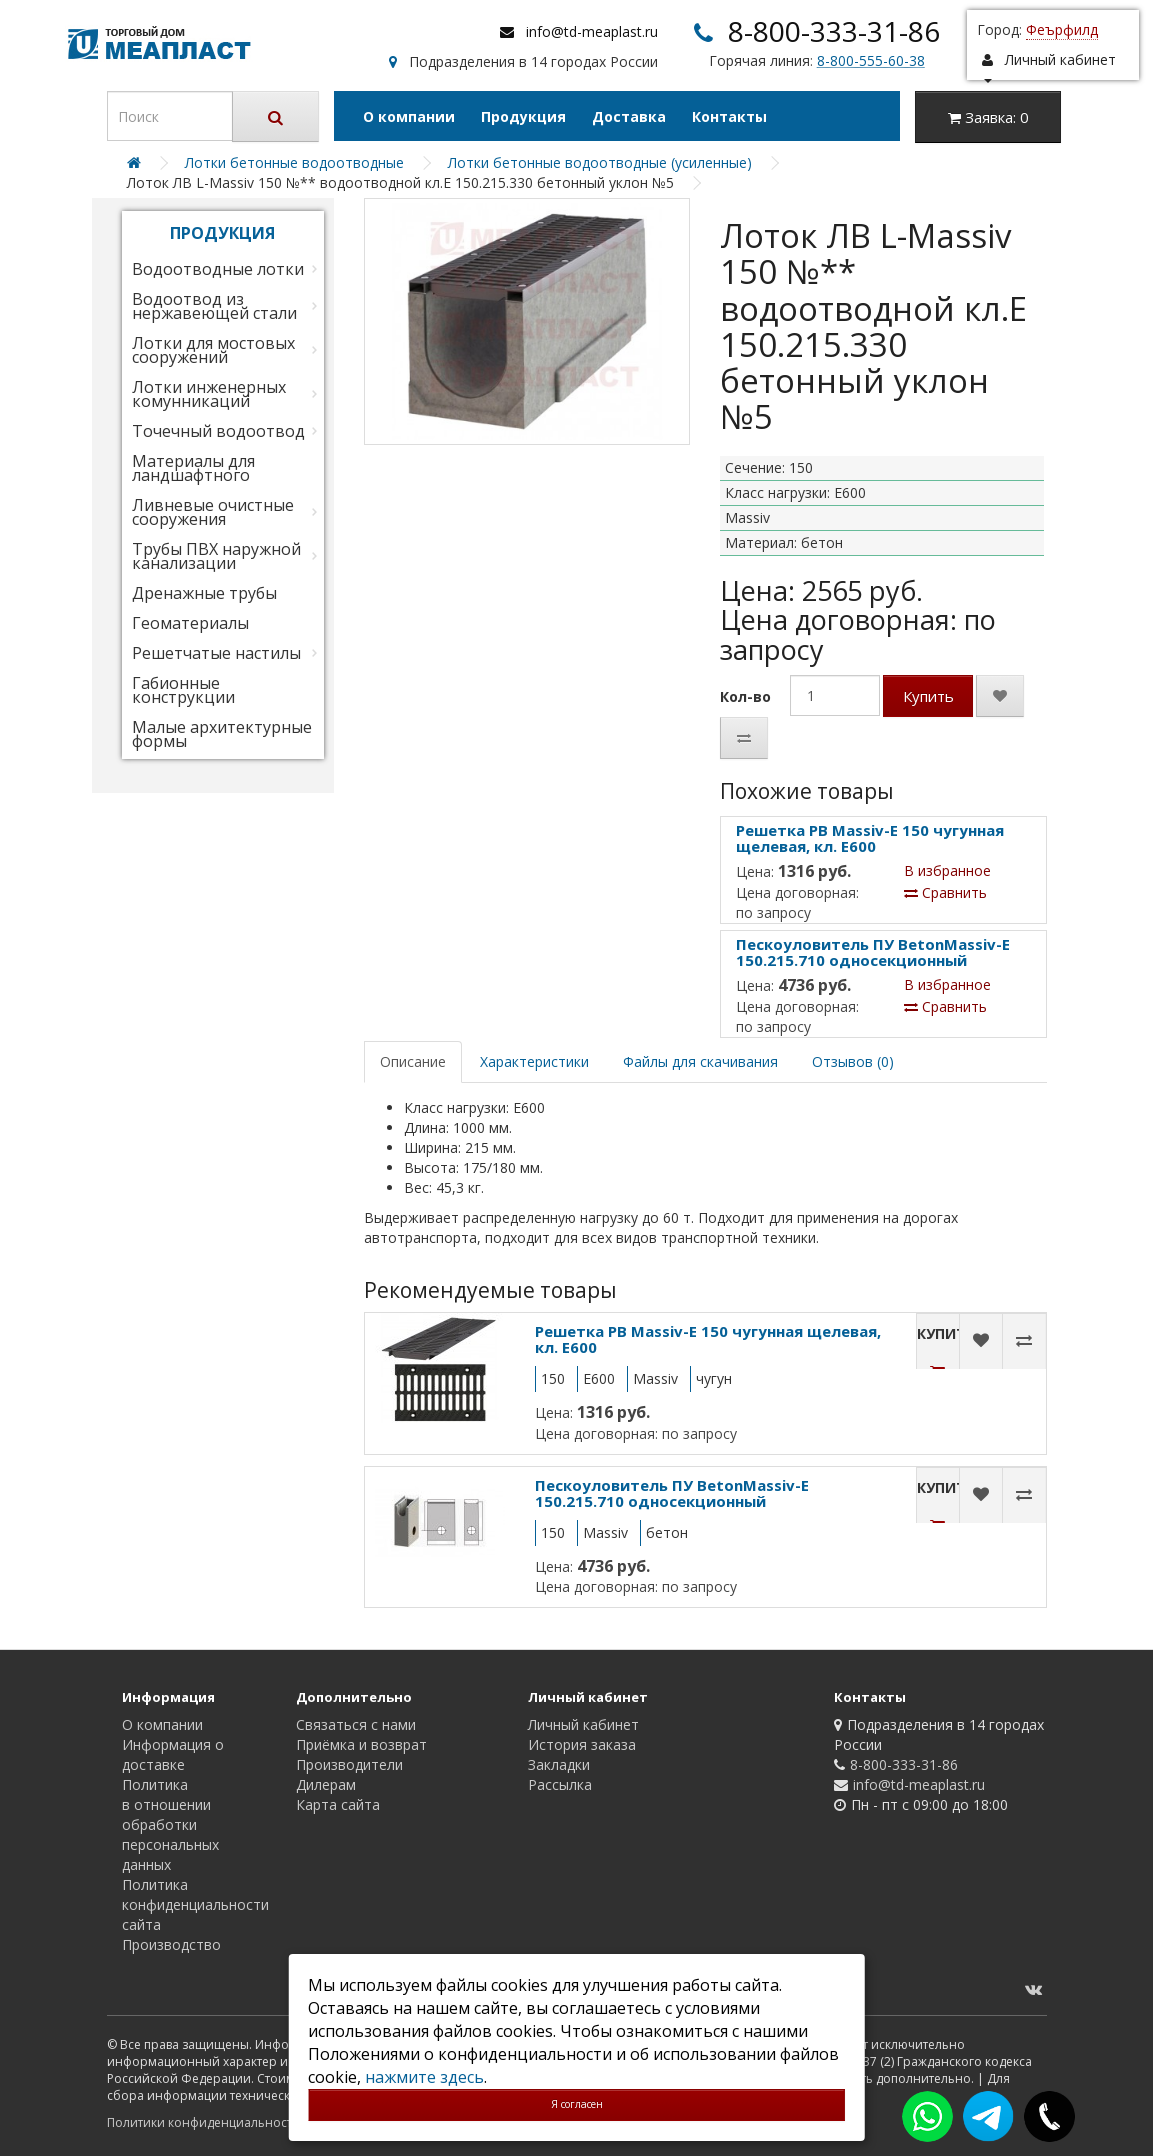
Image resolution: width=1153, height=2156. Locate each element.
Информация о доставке (173, 1754)
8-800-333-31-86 (834, 31)
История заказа (582, 1744)
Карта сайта (338, 1804)
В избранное (947, 870)
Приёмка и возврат (361, 1744)
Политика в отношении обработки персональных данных (170, 1824)
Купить (928, 696)
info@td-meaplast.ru (592, 31)
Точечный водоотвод (218, 431)
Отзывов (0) (853, 1061)
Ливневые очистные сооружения (213, 512)
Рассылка (560, 1784)
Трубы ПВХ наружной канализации (216, 556)
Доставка (629, 116)
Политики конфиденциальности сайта (221, 2122)
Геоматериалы (190, 623)
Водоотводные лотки (218, 269)
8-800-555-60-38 (871, 60)
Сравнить (945, 892)
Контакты (729, 116)
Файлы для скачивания (700, 1061)
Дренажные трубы (204, 593)
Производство (171, 1944)
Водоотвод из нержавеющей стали (214, 306)
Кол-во (745, 696)
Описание (413, 1061)
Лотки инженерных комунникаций (209, 394)
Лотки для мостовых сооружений (213, 350)
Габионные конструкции (183, 690)
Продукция (523, 116)
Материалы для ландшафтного (193, 468)
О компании (409, 116)
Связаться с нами (356, 1724)
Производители (349, 1764)
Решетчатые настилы (216, 653)
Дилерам (326, 1784)
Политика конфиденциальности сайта (195, 1904)
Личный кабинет (583, 1724)
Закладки (559, 1764)
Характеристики (534, 1061)
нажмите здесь (424, 2077)
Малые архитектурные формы (222, 734)
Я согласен (577, 2104)
